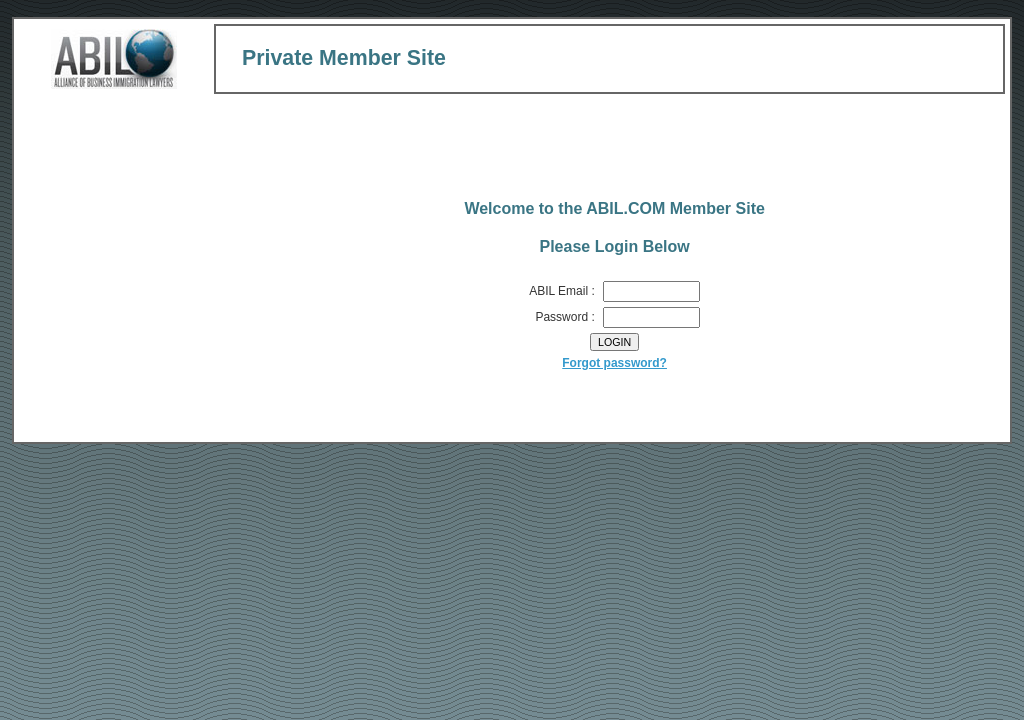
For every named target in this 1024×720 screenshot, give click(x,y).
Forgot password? (614, 363)
